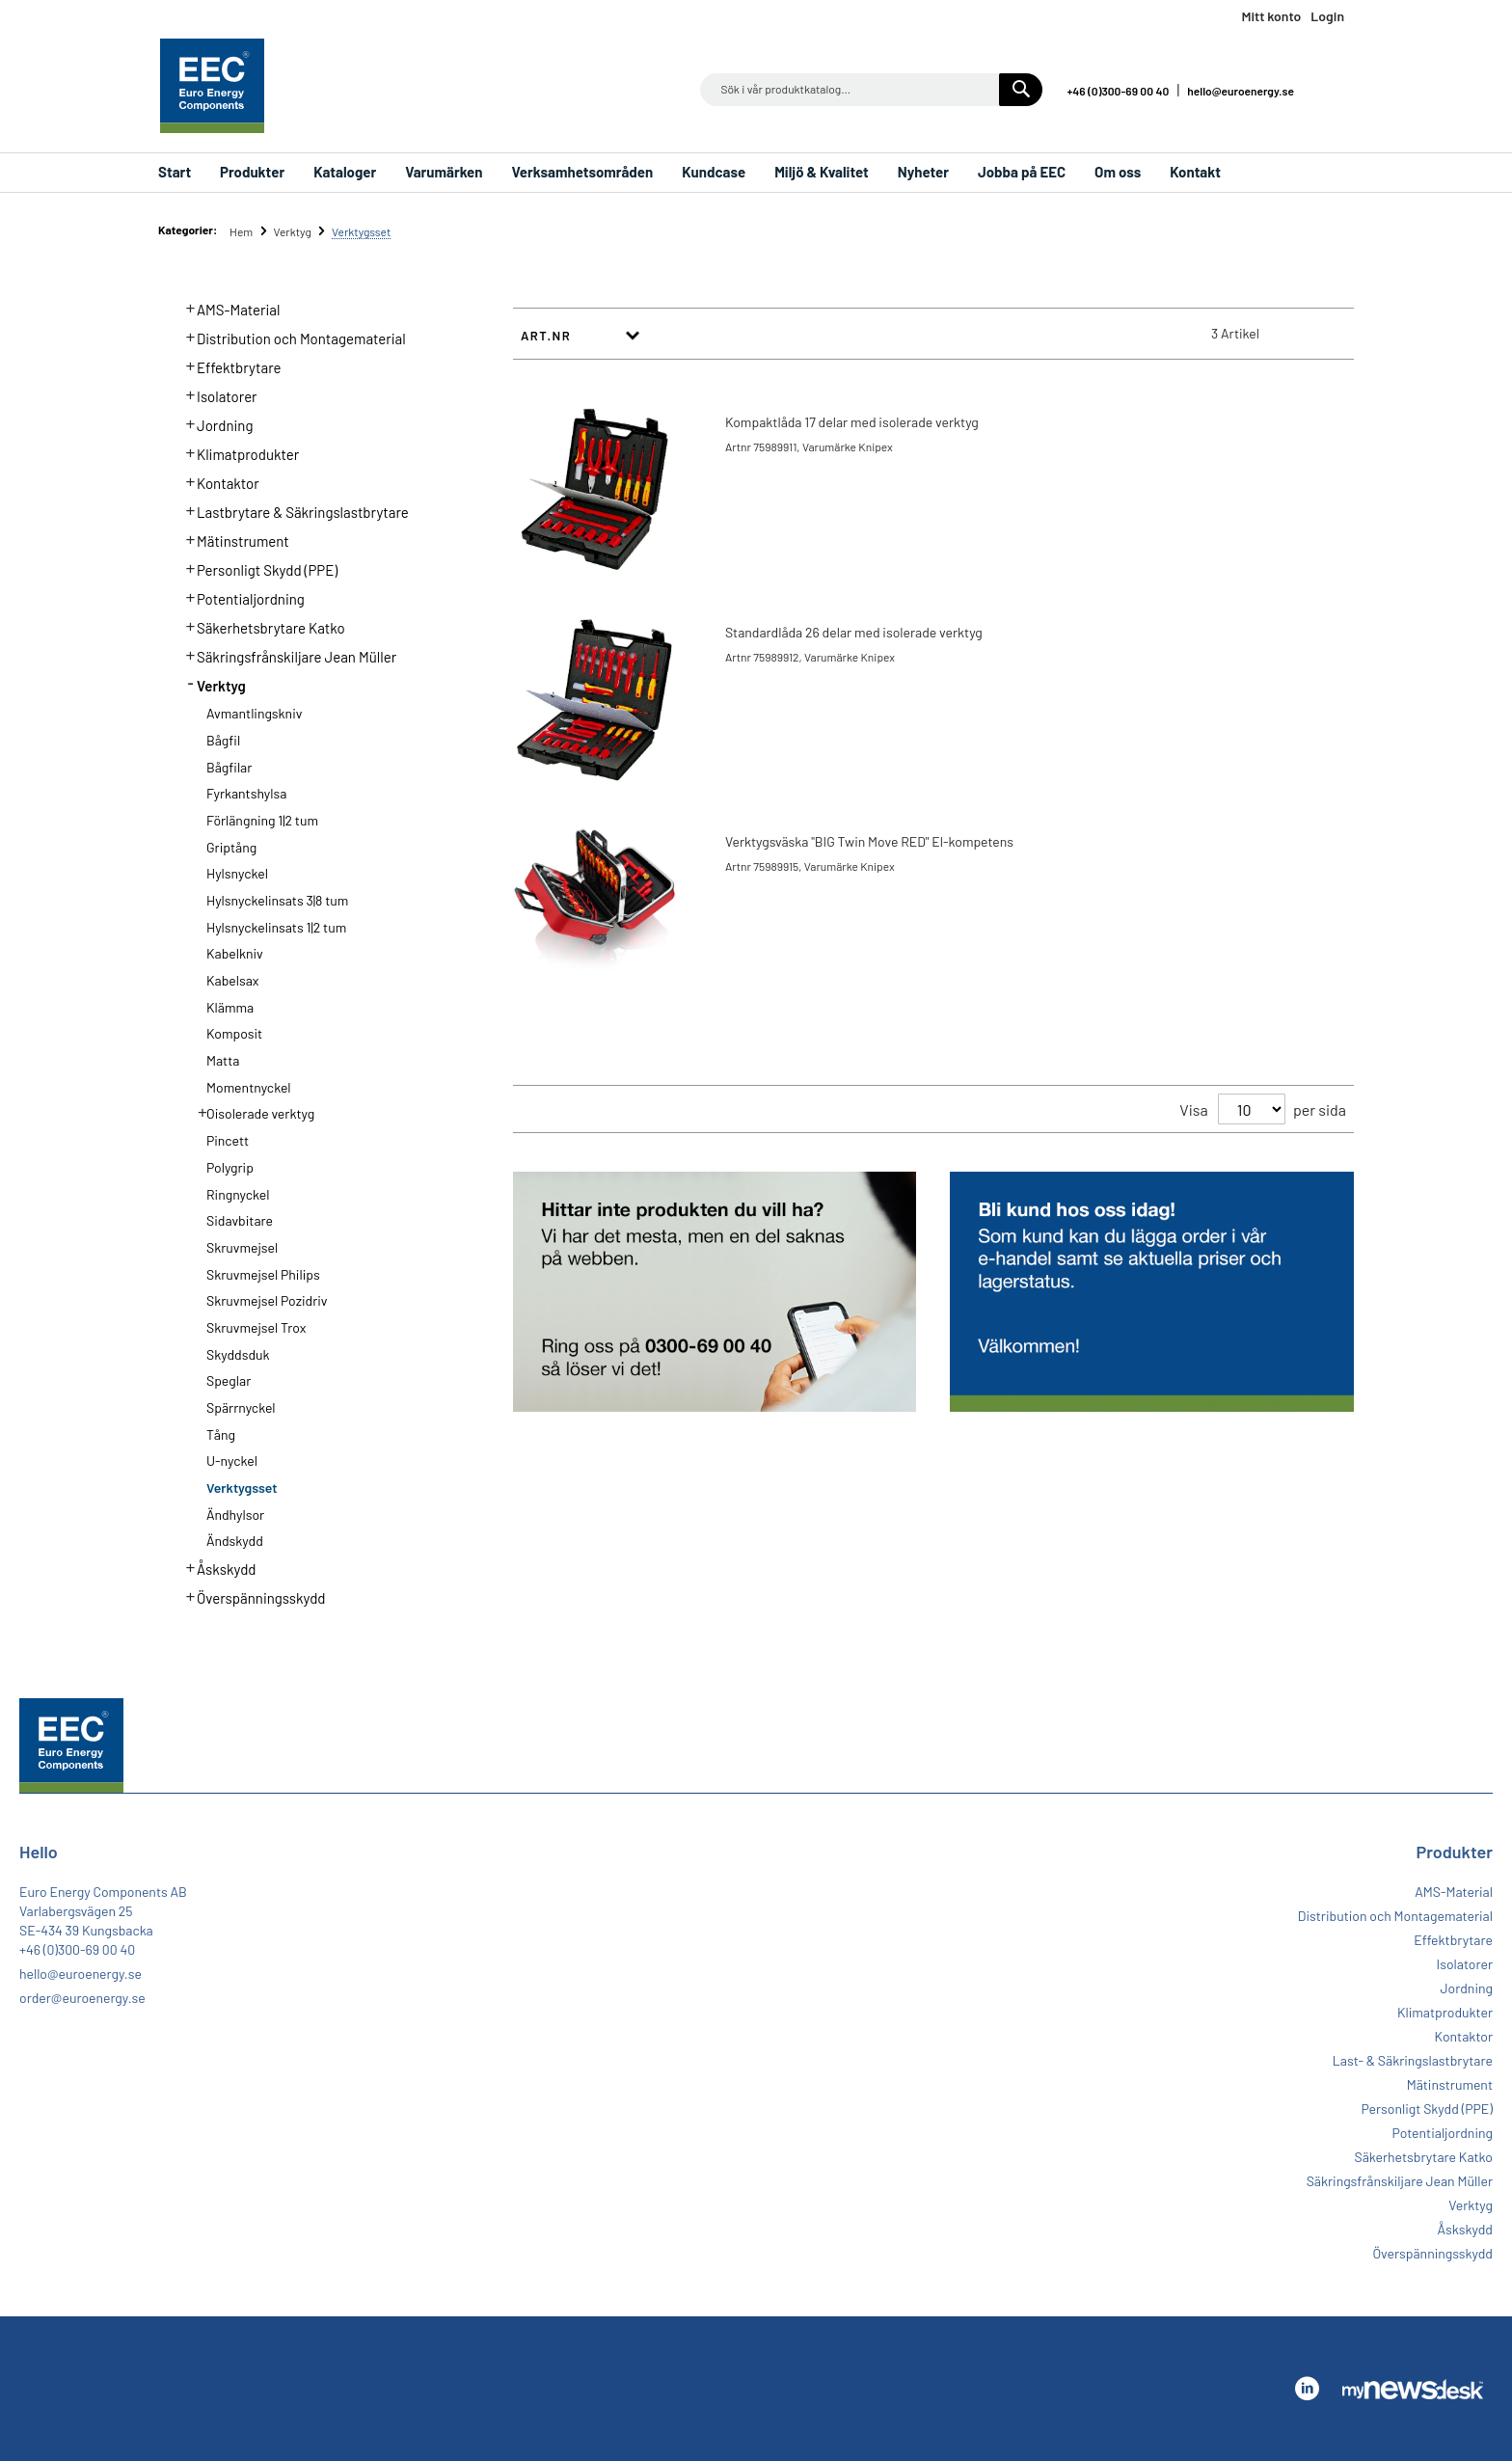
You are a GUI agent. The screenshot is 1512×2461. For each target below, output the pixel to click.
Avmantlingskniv (254, 713)
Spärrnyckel (241, 1407)
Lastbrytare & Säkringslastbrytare (292, 510)
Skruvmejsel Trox (256, 1327)
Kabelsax (232, 980)
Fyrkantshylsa (246, 793)
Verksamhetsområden (582, 171)
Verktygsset (242, 1487)
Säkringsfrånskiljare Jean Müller (286, 654)
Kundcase (713, 171)
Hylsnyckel (237, 873)
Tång (220, 1434)
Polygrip (230, 1167)
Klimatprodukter (237, 452)
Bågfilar (229, 767)
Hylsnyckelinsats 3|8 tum (277, 900)
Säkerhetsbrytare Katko (260, 625)
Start (174, 171)
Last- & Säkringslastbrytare (1413, 2060)
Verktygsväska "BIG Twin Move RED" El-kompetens (869, 841)
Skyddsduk (238, 1354)
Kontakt (1195, 171)
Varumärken (443, 171)
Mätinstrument (232, 539)
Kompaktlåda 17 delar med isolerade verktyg (852, 422)
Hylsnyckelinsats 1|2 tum (276, 927)
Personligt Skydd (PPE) (256, 568)
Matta (222, 1060)
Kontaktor (217, 481)
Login (1327, 16)
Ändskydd (234, 1540)
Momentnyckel (248, 1087)
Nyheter (923, 171)
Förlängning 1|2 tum (262, 820)
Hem (243, 231)
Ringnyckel (238, 1194)
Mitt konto (1271, 16)
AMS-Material (228, 307)
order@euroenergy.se (82, 1997)
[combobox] (871, 89)
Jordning (214, 423)
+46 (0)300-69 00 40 (1117, 90)
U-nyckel (231, 1460)
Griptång (231, 847)
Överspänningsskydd (250, 1596)
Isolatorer (216, 394)
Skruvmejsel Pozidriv (266, 1300)
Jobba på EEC (1022, 171)
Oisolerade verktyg (250, 1111)
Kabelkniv (234, 953)
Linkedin (1335, 89)
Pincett (227, 1140)
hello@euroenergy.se (1240, 90)
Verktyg (293, 231)
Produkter (252, 171)
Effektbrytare (228, 365)
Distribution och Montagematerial (290, 336)
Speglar (228, 1380)
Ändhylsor (235, 1514)
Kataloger (344, 171)
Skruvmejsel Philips (263, 1274)
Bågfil (223, 740)
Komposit (234, 1033)
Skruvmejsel (242, 1247)
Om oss (1117, 171)
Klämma (230, 1007)
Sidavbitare (239, 1220)
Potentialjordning (240, 596)
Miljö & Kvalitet (821, 171)
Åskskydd (215, 1567)
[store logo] (212, 86)
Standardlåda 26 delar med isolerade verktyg (854, 632)
